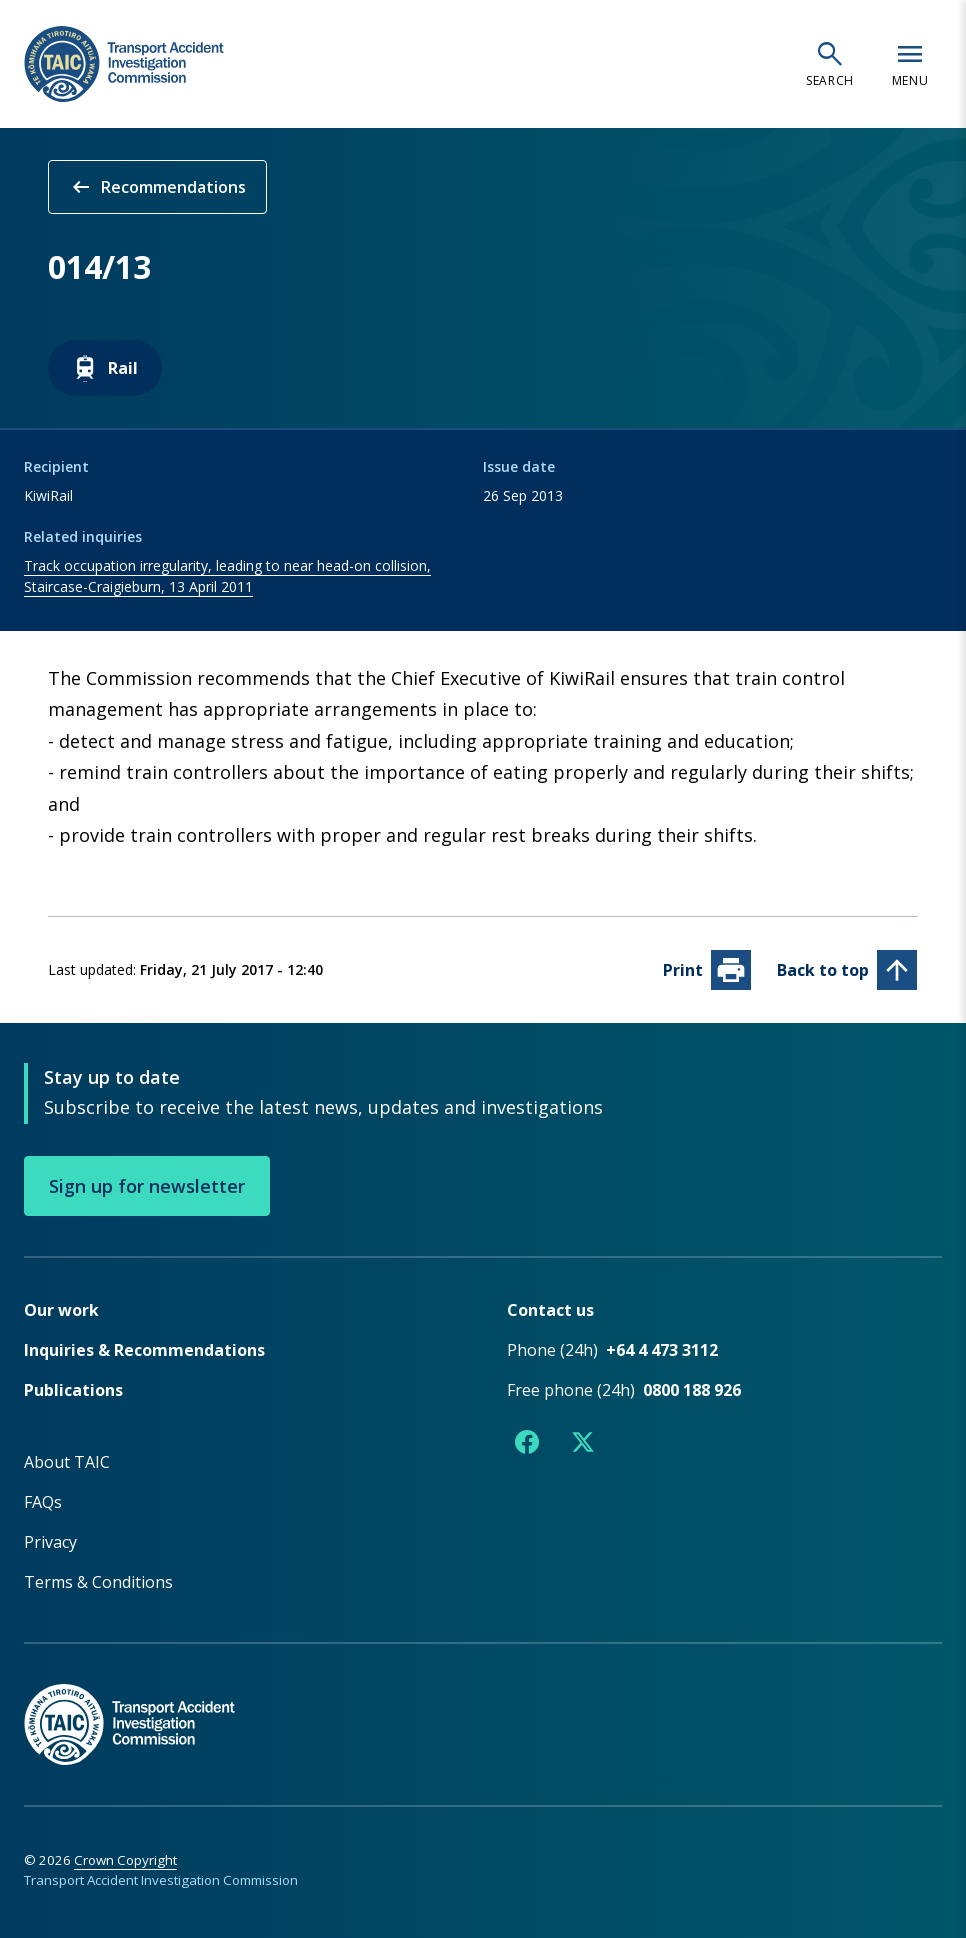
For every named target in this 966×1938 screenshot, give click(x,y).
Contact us (550, 1309)
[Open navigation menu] (910, 64)
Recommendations (157, 187)
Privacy (50, 1541)
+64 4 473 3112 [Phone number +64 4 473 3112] (662, 1349)
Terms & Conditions (98, 1581)
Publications (73, 1389)
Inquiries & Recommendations (144, 1349)
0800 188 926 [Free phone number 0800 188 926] (692, 1389)
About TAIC (67, 1461)
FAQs (43, 1501)
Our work (61, 1309)
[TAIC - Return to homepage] (483, 1702)
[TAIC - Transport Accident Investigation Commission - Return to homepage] (124, 64)
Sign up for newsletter (147, 1185)
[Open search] (830, 64)
